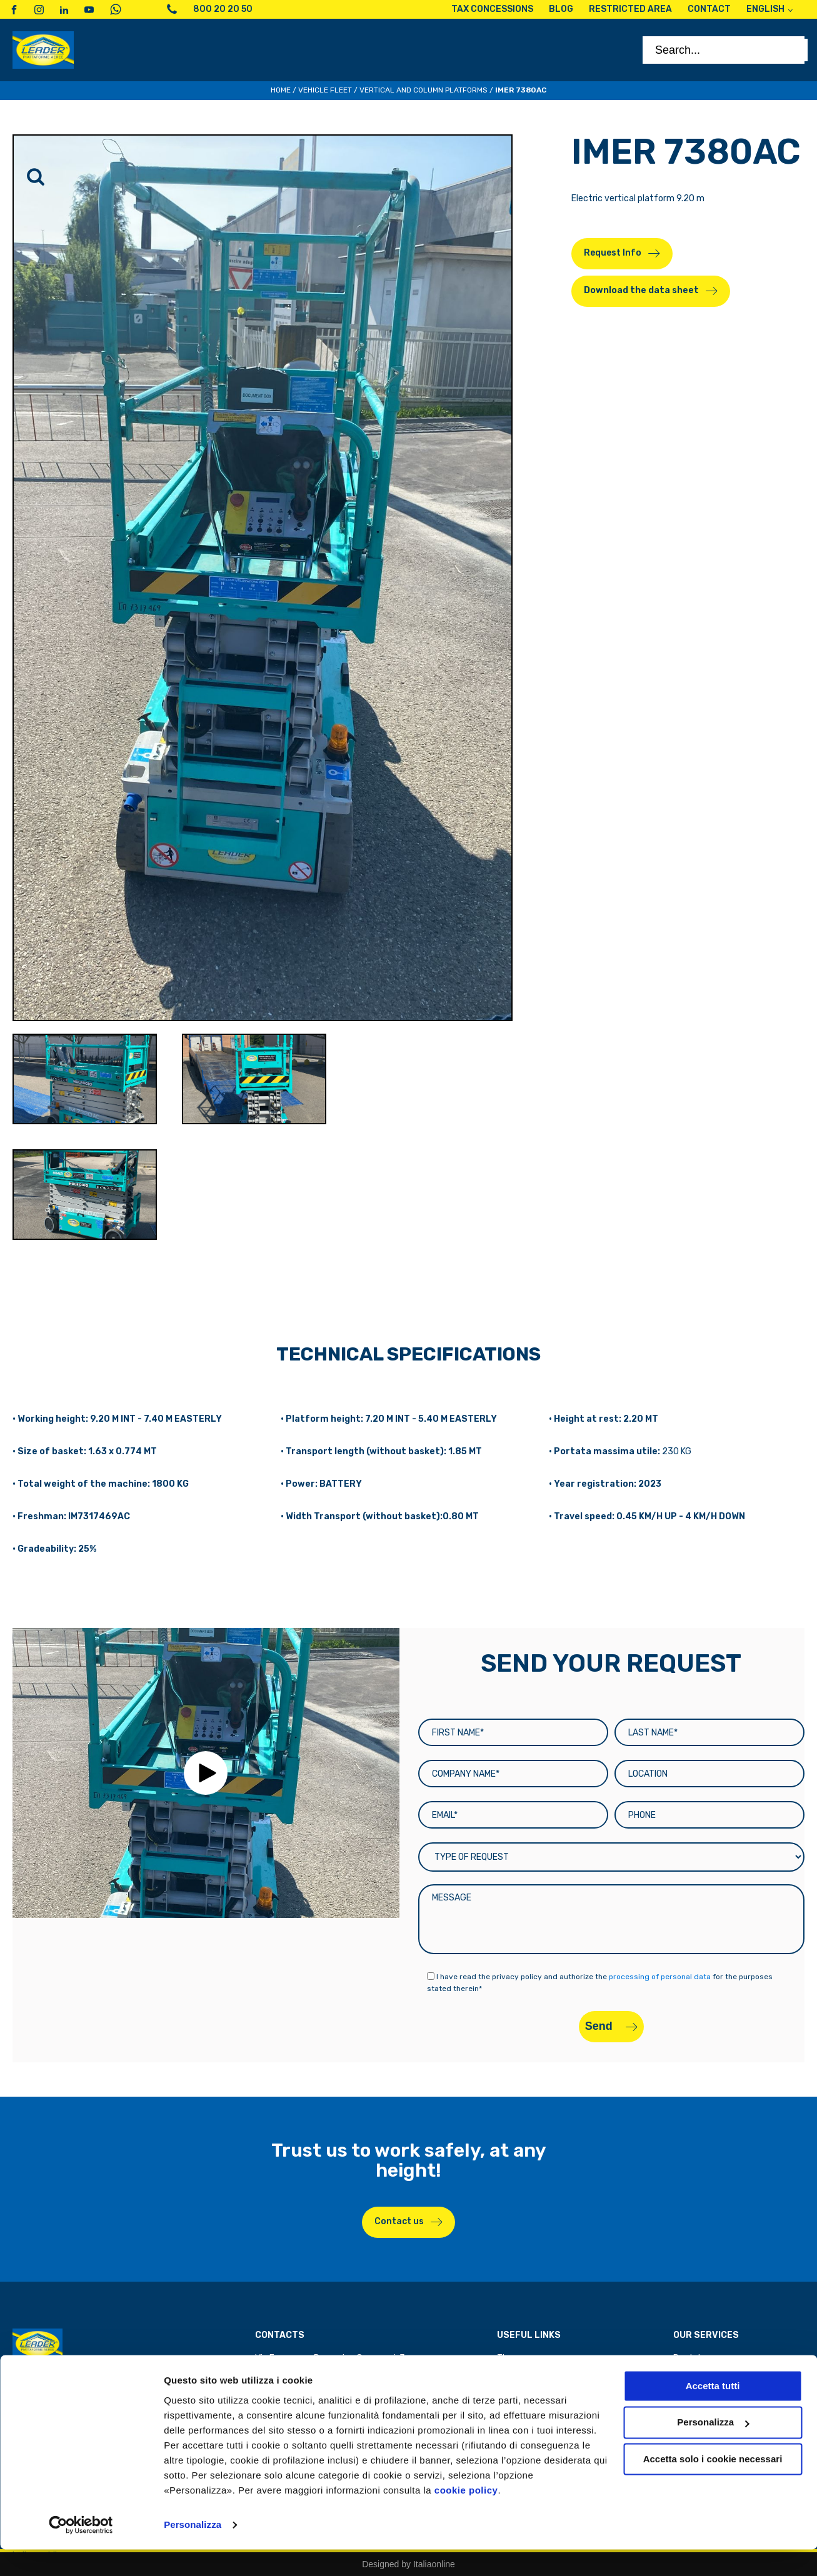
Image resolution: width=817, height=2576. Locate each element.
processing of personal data (660, 1976)
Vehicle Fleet (325, 90)
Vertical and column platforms (423, 90)
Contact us (399, 2221)
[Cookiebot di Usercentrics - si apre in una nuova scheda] (81, 2551)
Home (281, 90)
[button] (206, 1773)
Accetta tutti (713, 2412)
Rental (686, 2358)
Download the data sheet (641, 290)
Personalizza (192, 2551)
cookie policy (466, 2517)
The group (517, 2358)
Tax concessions (530, 2372)
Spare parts (697, 2372)
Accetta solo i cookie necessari (713, 2485)
